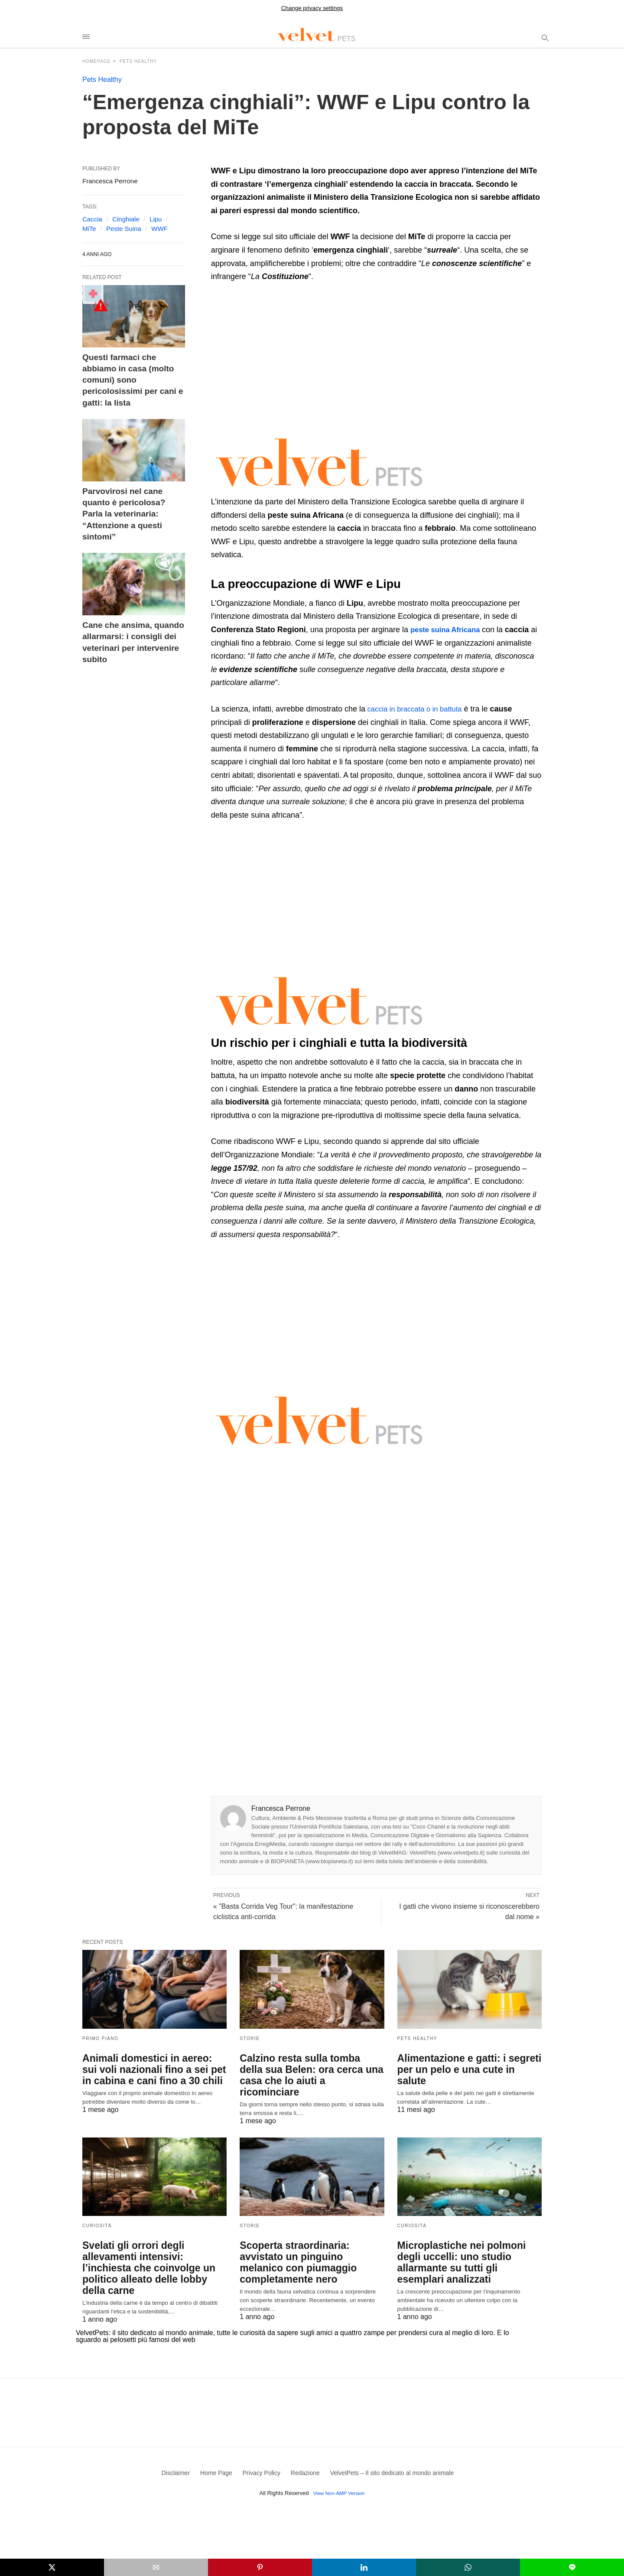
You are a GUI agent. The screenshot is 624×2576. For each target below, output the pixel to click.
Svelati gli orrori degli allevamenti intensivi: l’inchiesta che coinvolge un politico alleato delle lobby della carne (154, 2243)
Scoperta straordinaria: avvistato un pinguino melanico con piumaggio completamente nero (308, 2243)
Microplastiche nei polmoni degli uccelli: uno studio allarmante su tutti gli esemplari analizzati (467, 2243)
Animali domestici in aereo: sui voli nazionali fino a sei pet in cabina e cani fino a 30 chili (148, 2069)
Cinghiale (126, 219)
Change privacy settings (312, 8)
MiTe (89, 228)
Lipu (156, 219)
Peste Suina (123, 228)
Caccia (92, 219)
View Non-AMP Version (339, 2465)
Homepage (96, 61)
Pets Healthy (138, 61)
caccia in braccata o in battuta (418, 709)
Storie (250, 2038)
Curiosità (97, 2213)
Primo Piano (100, 2038)
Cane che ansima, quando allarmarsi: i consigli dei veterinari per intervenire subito (133, 582)
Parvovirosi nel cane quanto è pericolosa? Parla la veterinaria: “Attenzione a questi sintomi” (130, 478)
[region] (284, 357)
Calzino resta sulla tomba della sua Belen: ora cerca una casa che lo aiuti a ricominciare (307, 2069)
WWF (159, 228)
